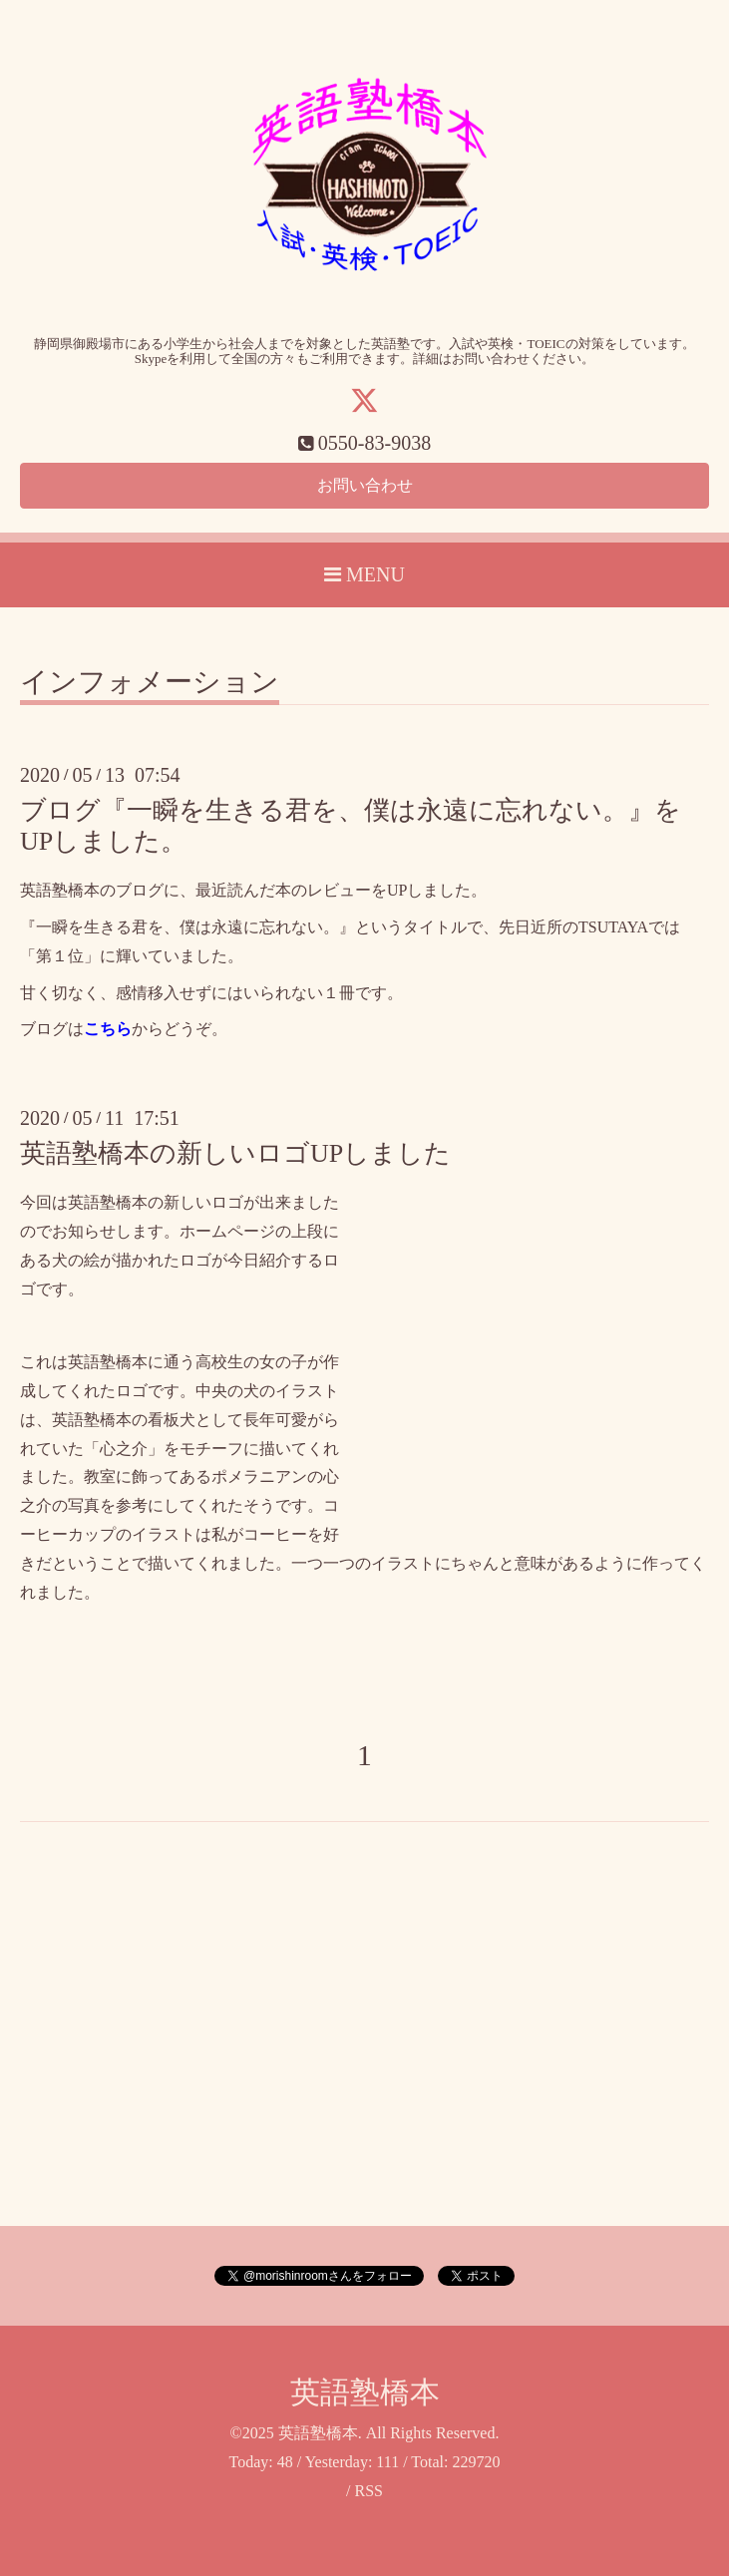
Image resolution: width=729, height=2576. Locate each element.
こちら (108, 1029)
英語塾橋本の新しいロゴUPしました (235, 1154)
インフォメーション (149, 682)
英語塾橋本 (365, 2393)
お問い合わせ (365, 485)
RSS (368, 2491)
